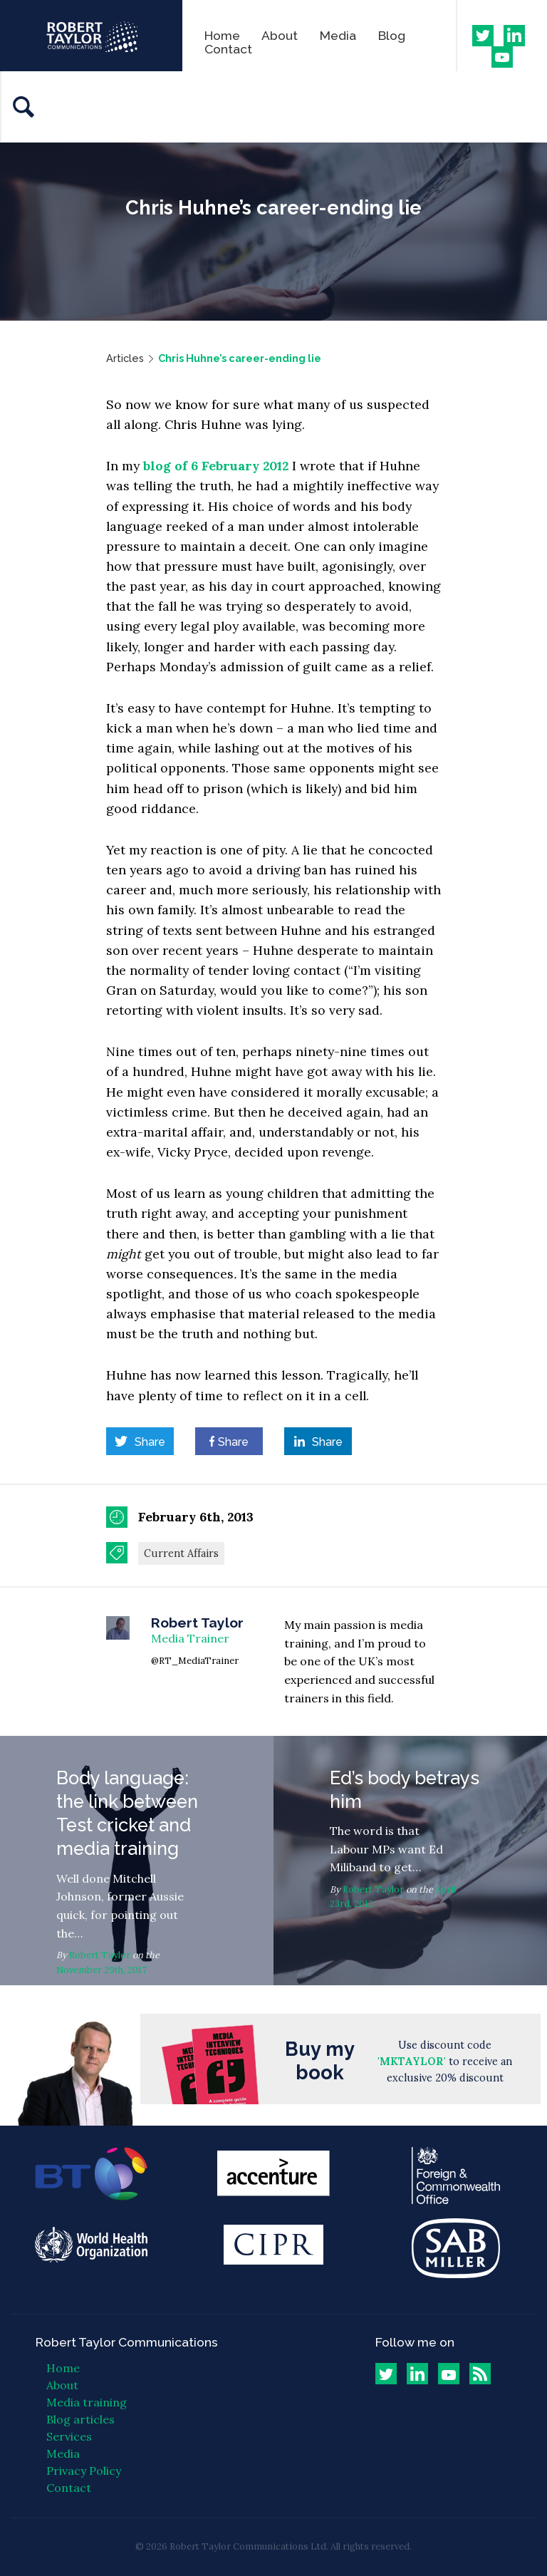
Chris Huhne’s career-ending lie (239, 358)
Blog (391, 35)
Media (338, 35)
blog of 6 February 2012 (215, 465)
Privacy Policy (83, 2470)
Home (222, 35)
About (279, 35)
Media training (86, 2402)
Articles (125, 358)
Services (69, 2436)
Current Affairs (181, 1553)
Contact (228, 48)
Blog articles (80, 2419)
